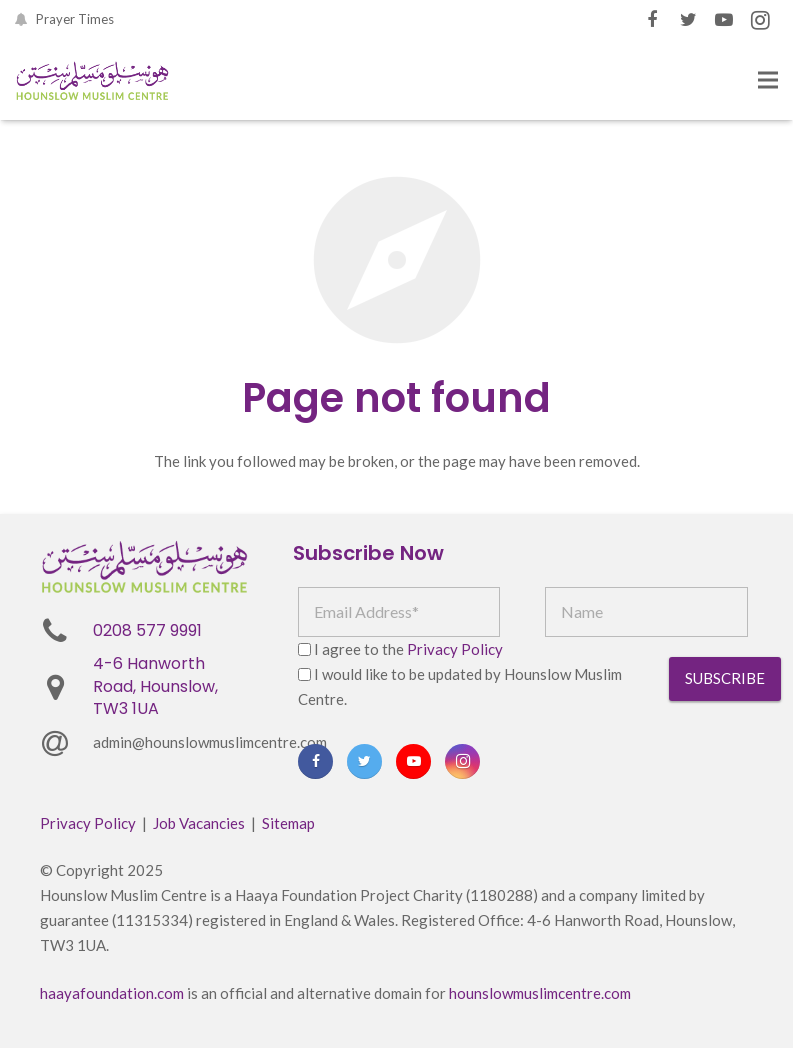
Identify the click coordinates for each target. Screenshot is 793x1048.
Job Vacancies (199, 823)
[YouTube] (724, 20)
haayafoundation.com (112, 993)
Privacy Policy (455, 649)
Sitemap (288, 823)
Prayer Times (75, 19)
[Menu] (768, 80)
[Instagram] (760, 20)
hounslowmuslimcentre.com (540, 993)
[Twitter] (688, 20)
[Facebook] (652, 20)
